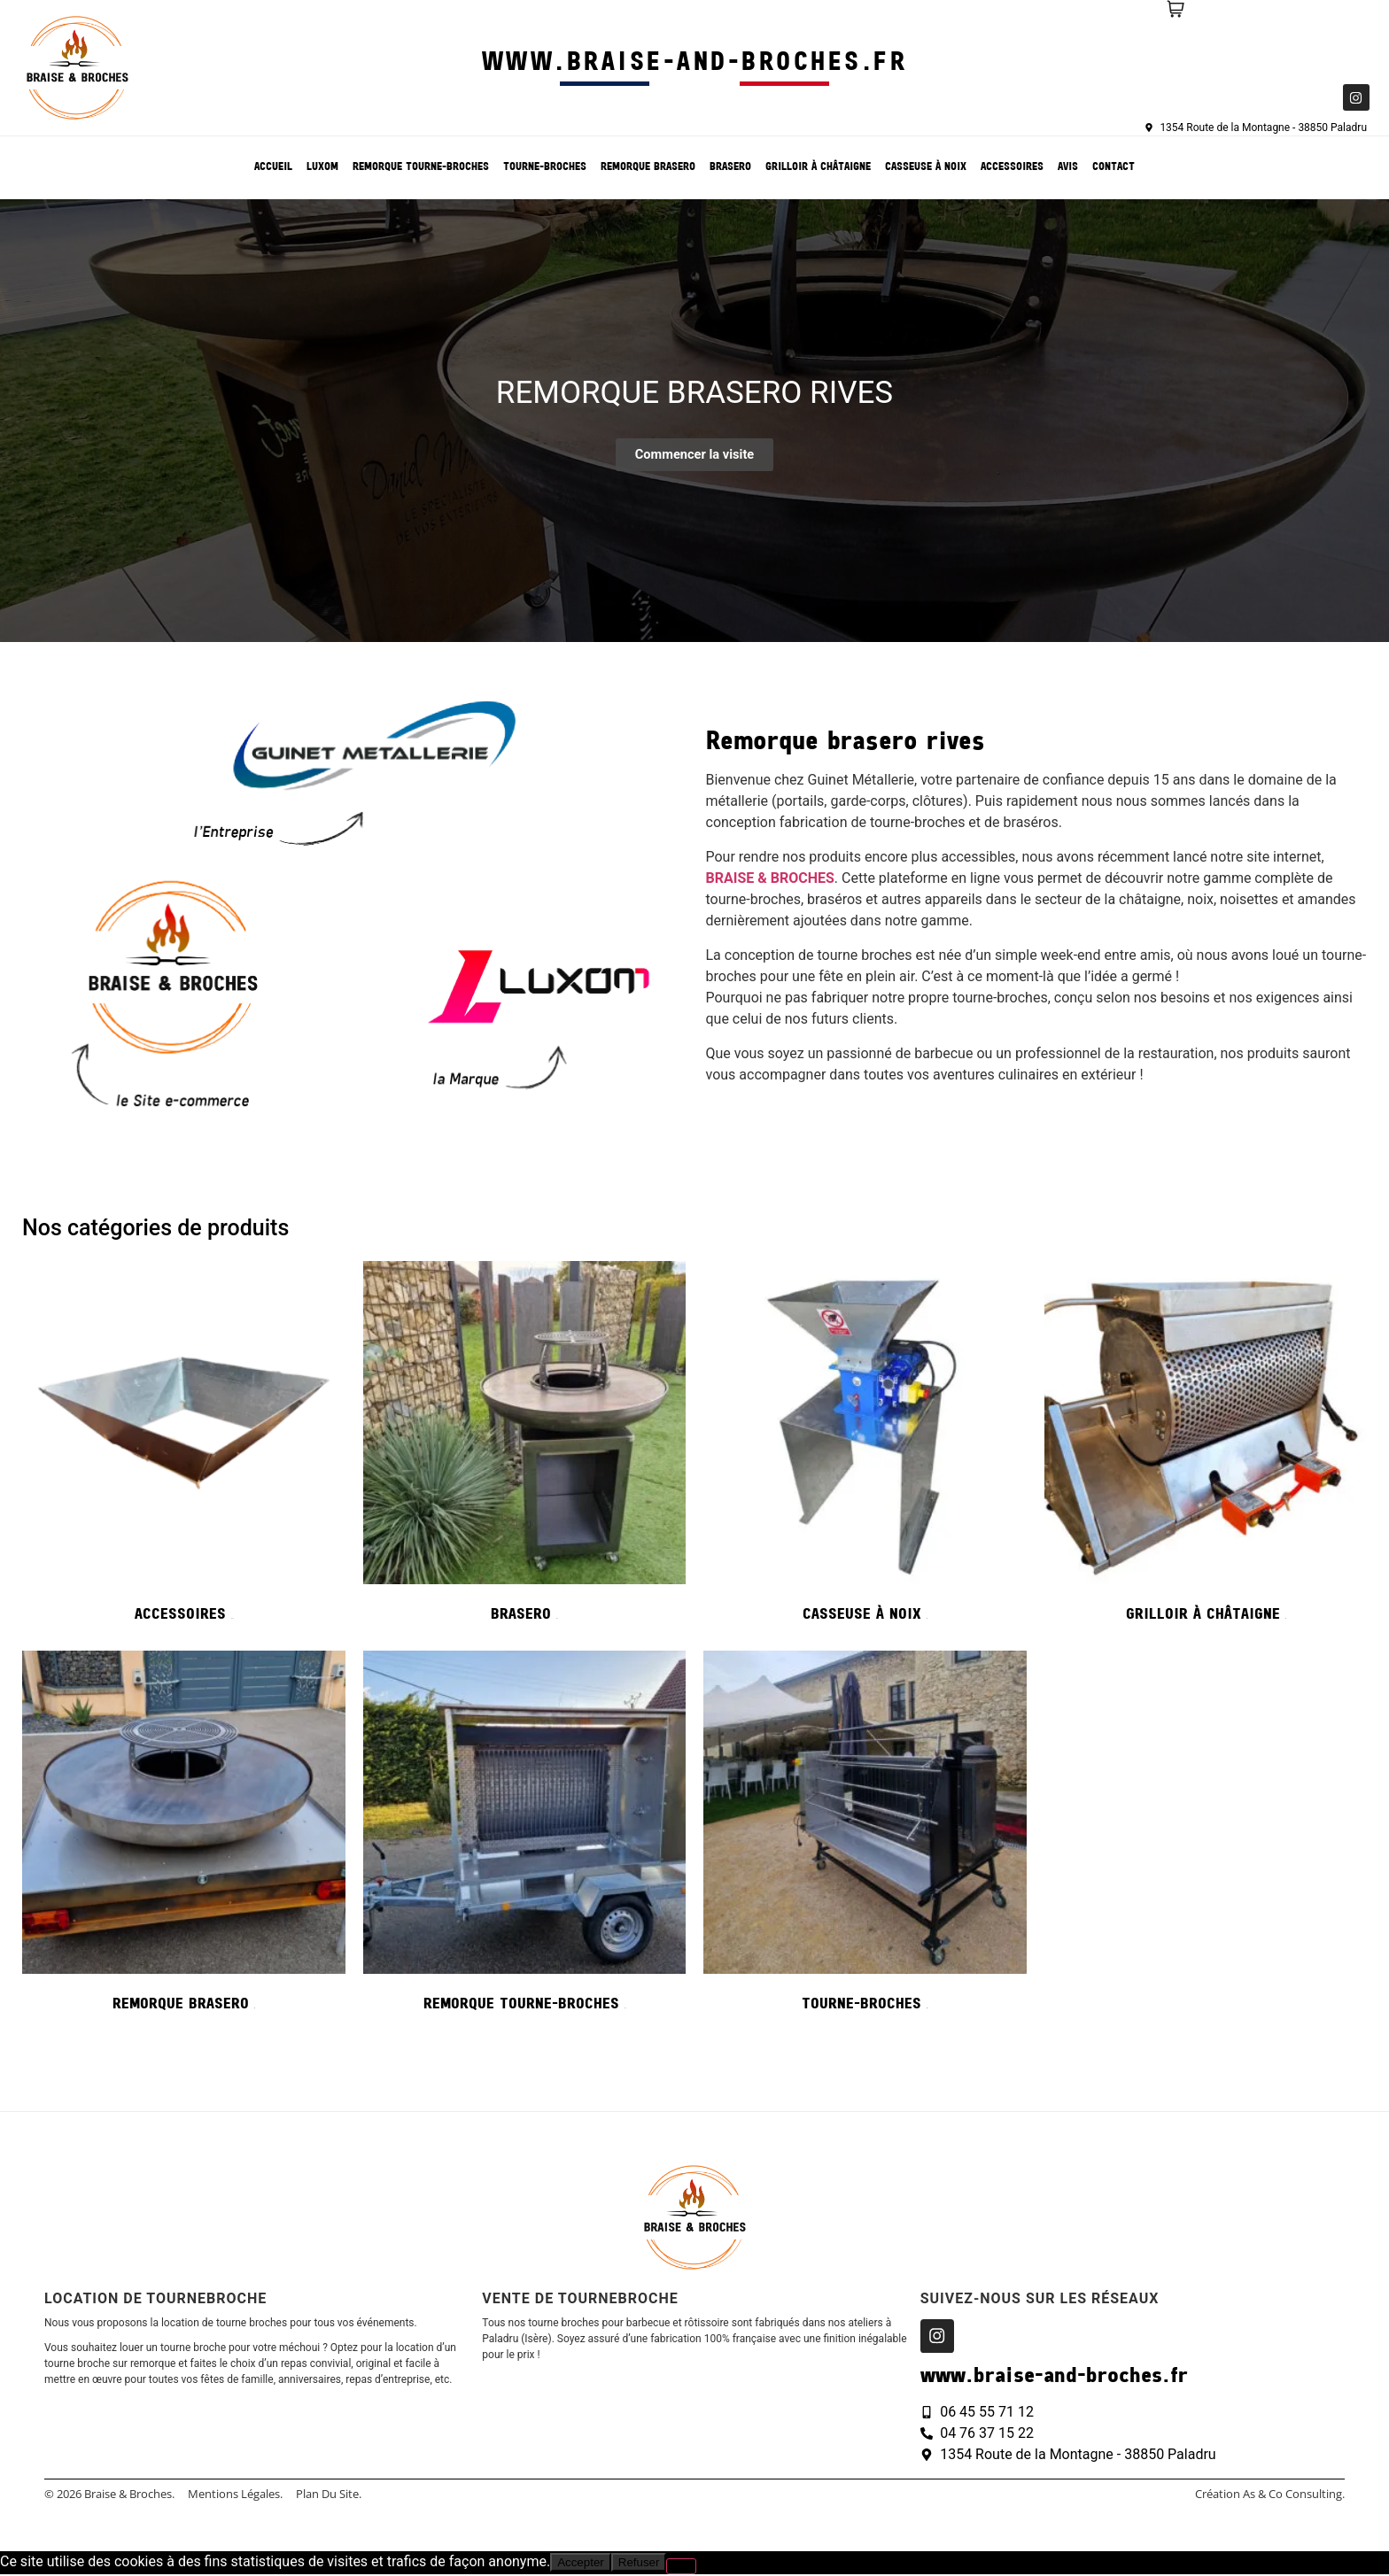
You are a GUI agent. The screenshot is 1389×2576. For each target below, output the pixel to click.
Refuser (639, 2564)
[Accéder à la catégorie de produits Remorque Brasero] (183, 1837)
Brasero (730, 167)
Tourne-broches (544, 167)
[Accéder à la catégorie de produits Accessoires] (183, 1447)
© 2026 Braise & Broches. (109, 2495)
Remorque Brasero (648, 167)
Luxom (322, 167)
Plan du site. (328, 2495)
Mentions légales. (235, 2495)
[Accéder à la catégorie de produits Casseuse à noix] (865, 1447)
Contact (1113, 167)
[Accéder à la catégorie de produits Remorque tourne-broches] (525, 1837)
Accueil (273, 167)
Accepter (580, 2564)
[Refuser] (681, 2568)
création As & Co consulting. (1270, 2495)
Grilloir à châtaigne (818, 167)
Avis (1068, 167)
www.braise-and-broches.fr (695, 63)
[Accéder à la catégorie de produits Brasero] (525, 1447)
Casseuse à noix (925, 167)
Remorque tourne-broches (421, 167)
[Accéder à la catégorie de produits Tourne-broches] (865, 1837)
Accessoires (1012, 167)
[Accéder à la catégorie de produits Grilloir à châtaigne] (1206, 1447)
